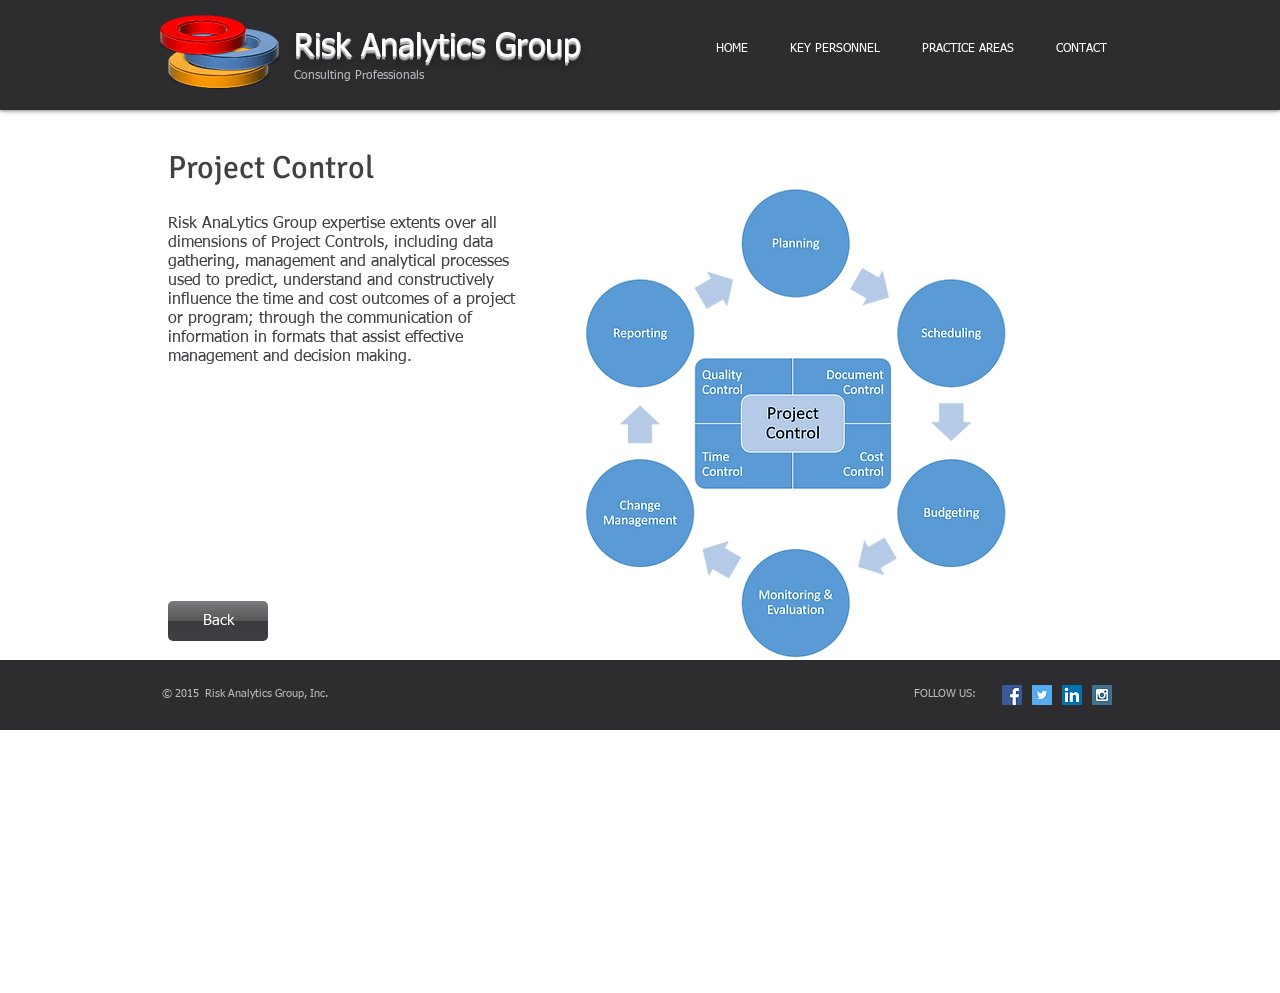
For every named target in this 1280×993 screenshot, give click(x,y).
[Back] (218, 621)
